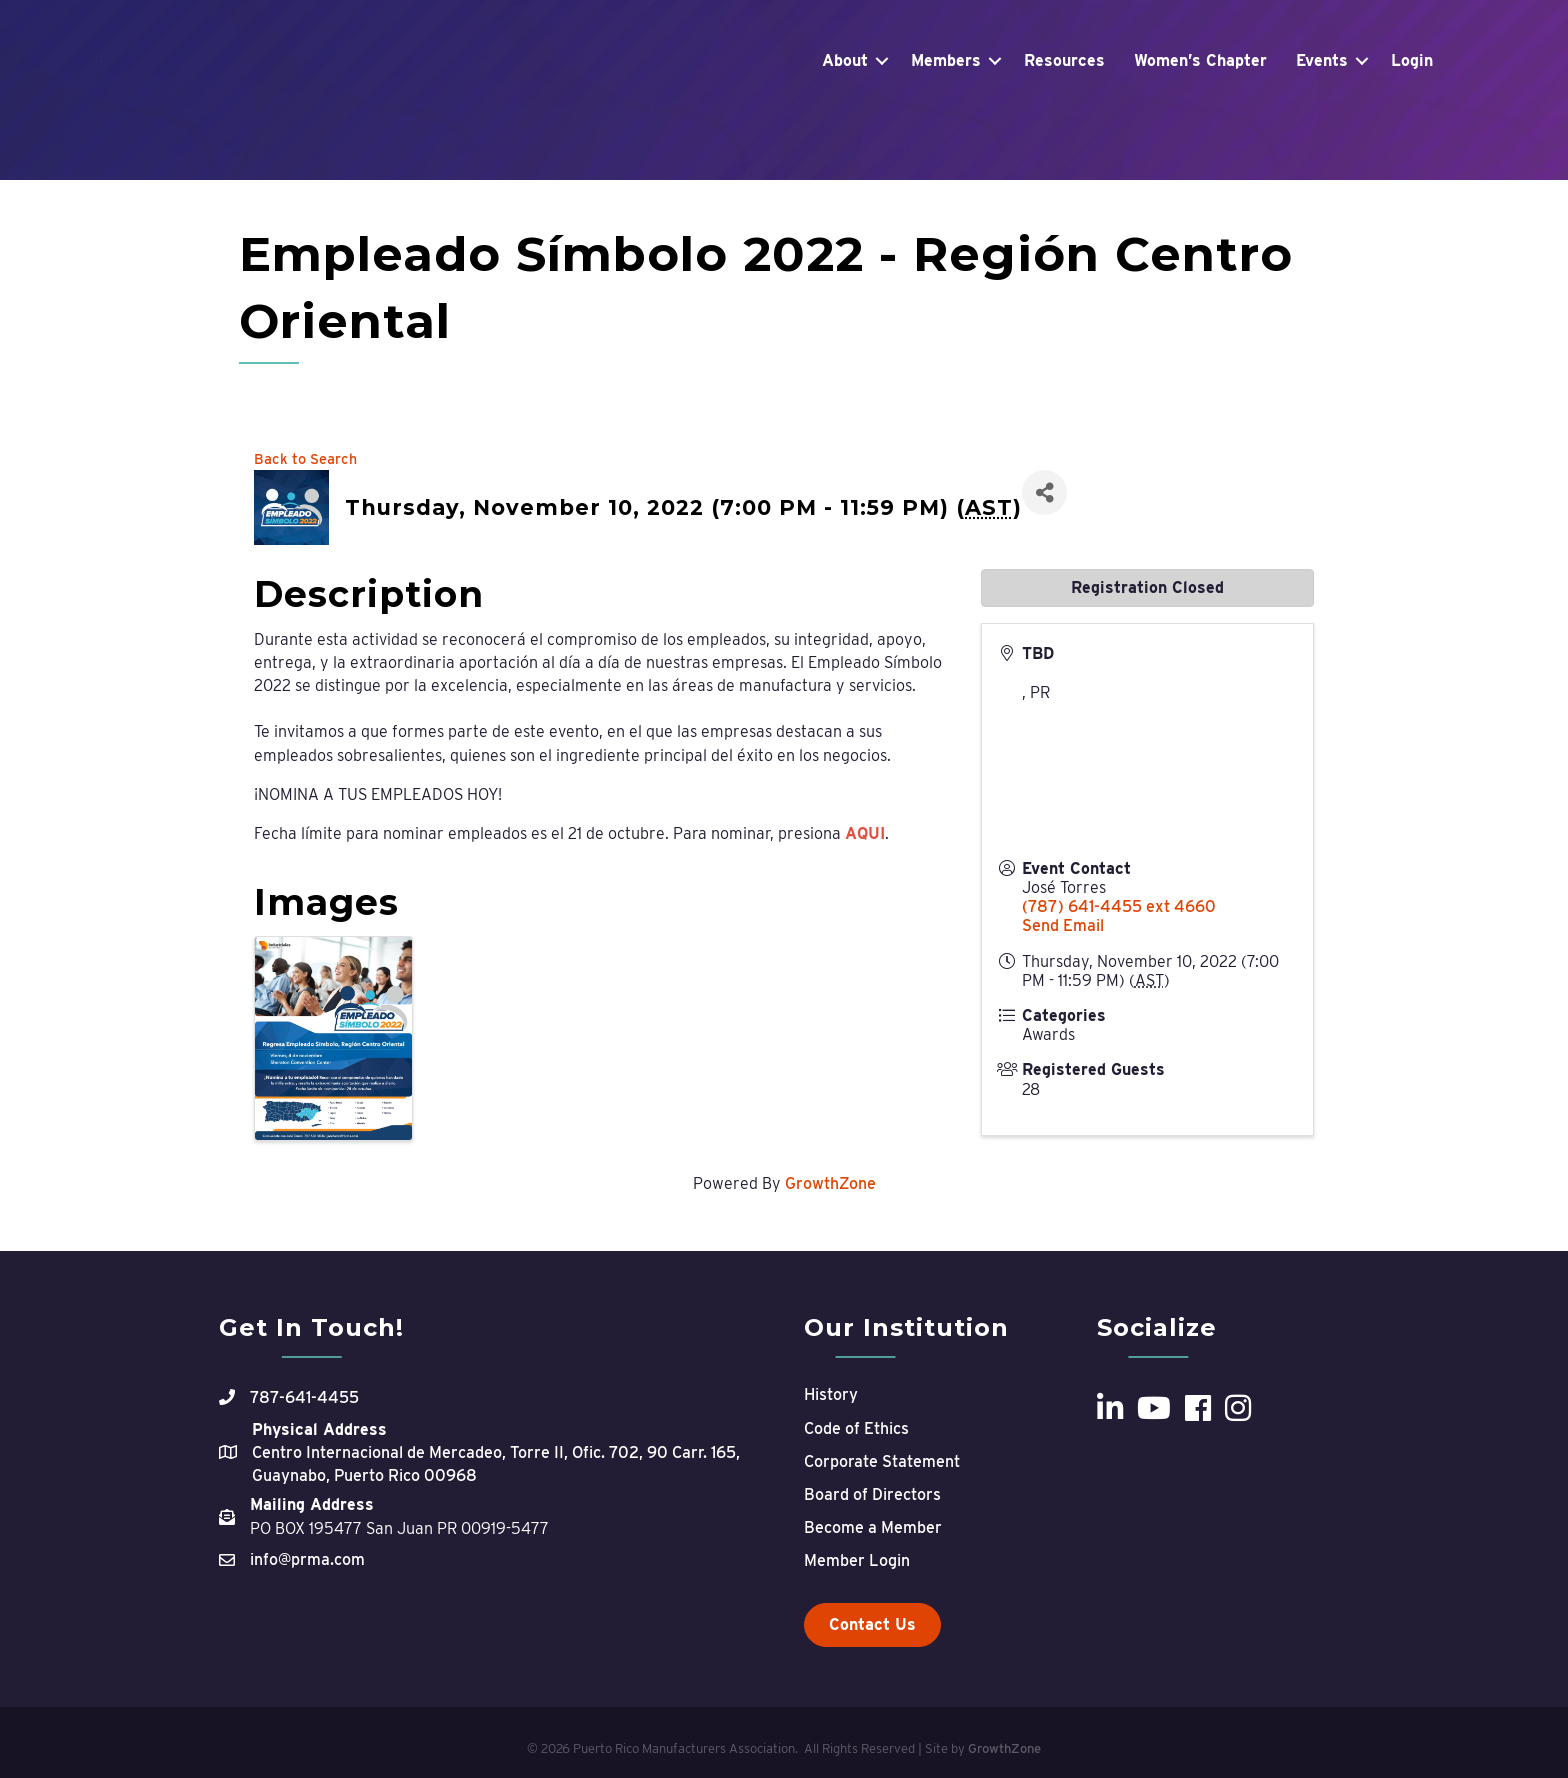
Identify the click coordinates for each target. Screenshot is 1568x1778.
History (831, 1394)
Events (1322, 108)
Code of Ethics (856, 1428)
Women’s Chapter (1200, 108)
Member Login (857, 1560)
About (845, 108)
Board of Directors (872, 1494)
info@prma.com (307, 1559)
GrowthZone (830, 1183)
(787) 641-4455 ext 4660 (1119, 906)
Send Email (1063, 925)
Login (1412, 108)
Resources (1064, 108)
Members (946, 108)
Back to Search (305, 458)
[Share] (1044, 492)
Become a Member (873, 1527)
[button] (872, 1625)
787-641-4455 (304, 1397)
